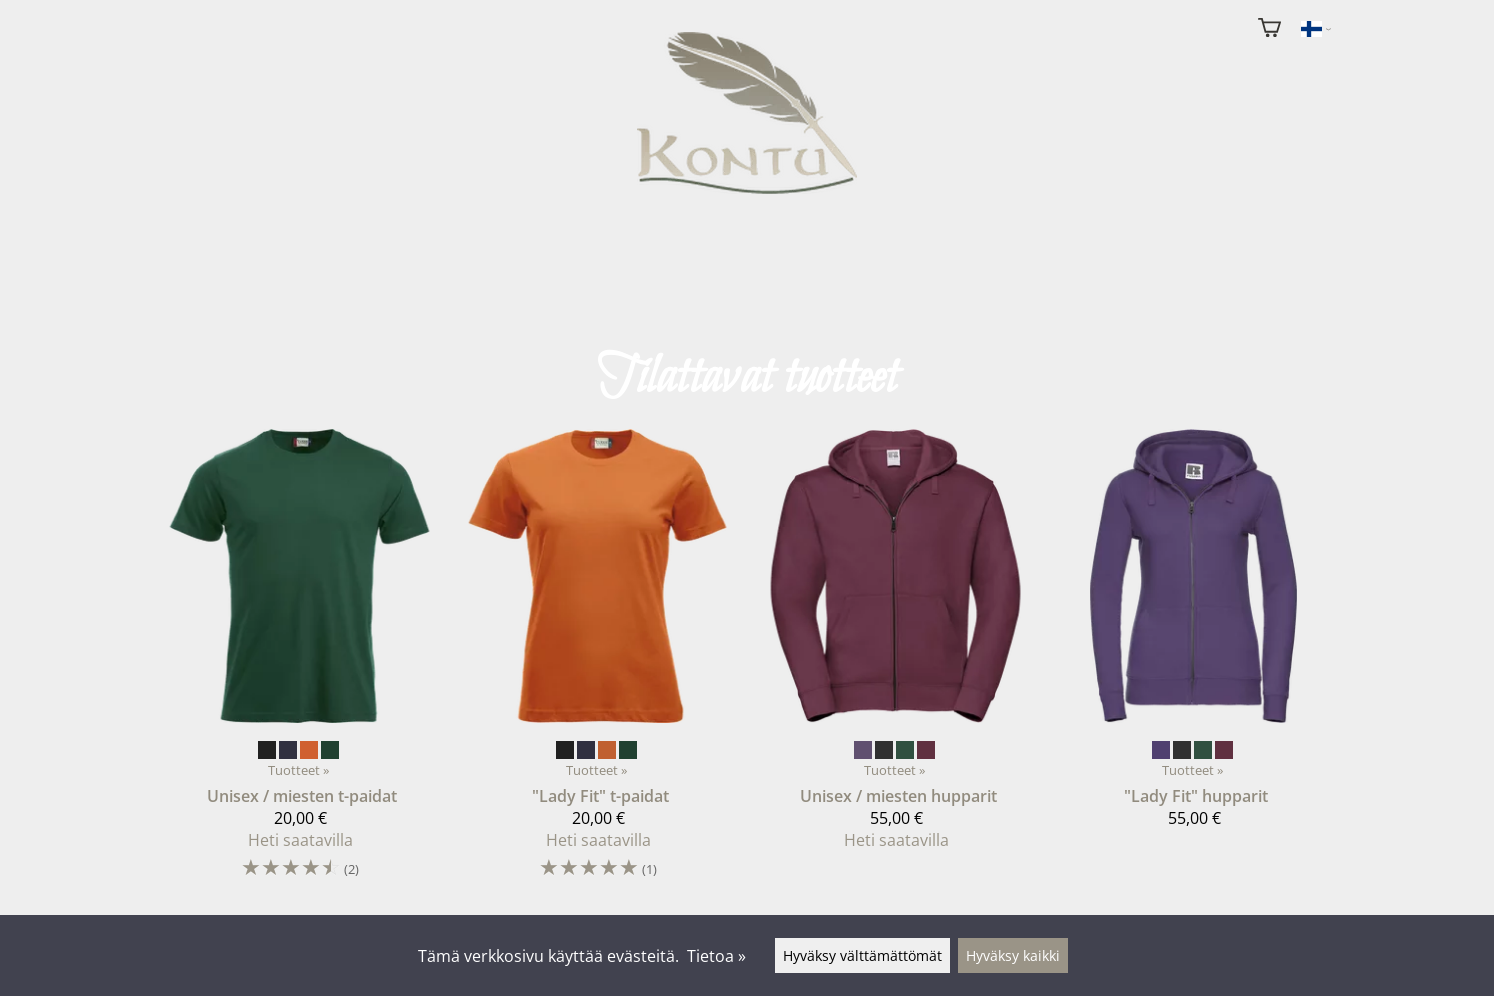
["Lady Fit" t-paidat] (598, 663)
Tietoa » (716, 956)
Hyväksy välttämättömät (862, 955)
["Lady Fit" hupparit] (1194, 637)
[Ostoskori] (1269, 29)
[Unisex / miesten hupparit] (896, 648)
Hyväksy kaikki (1013, 955)
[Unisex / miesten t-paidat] (300, 663)
